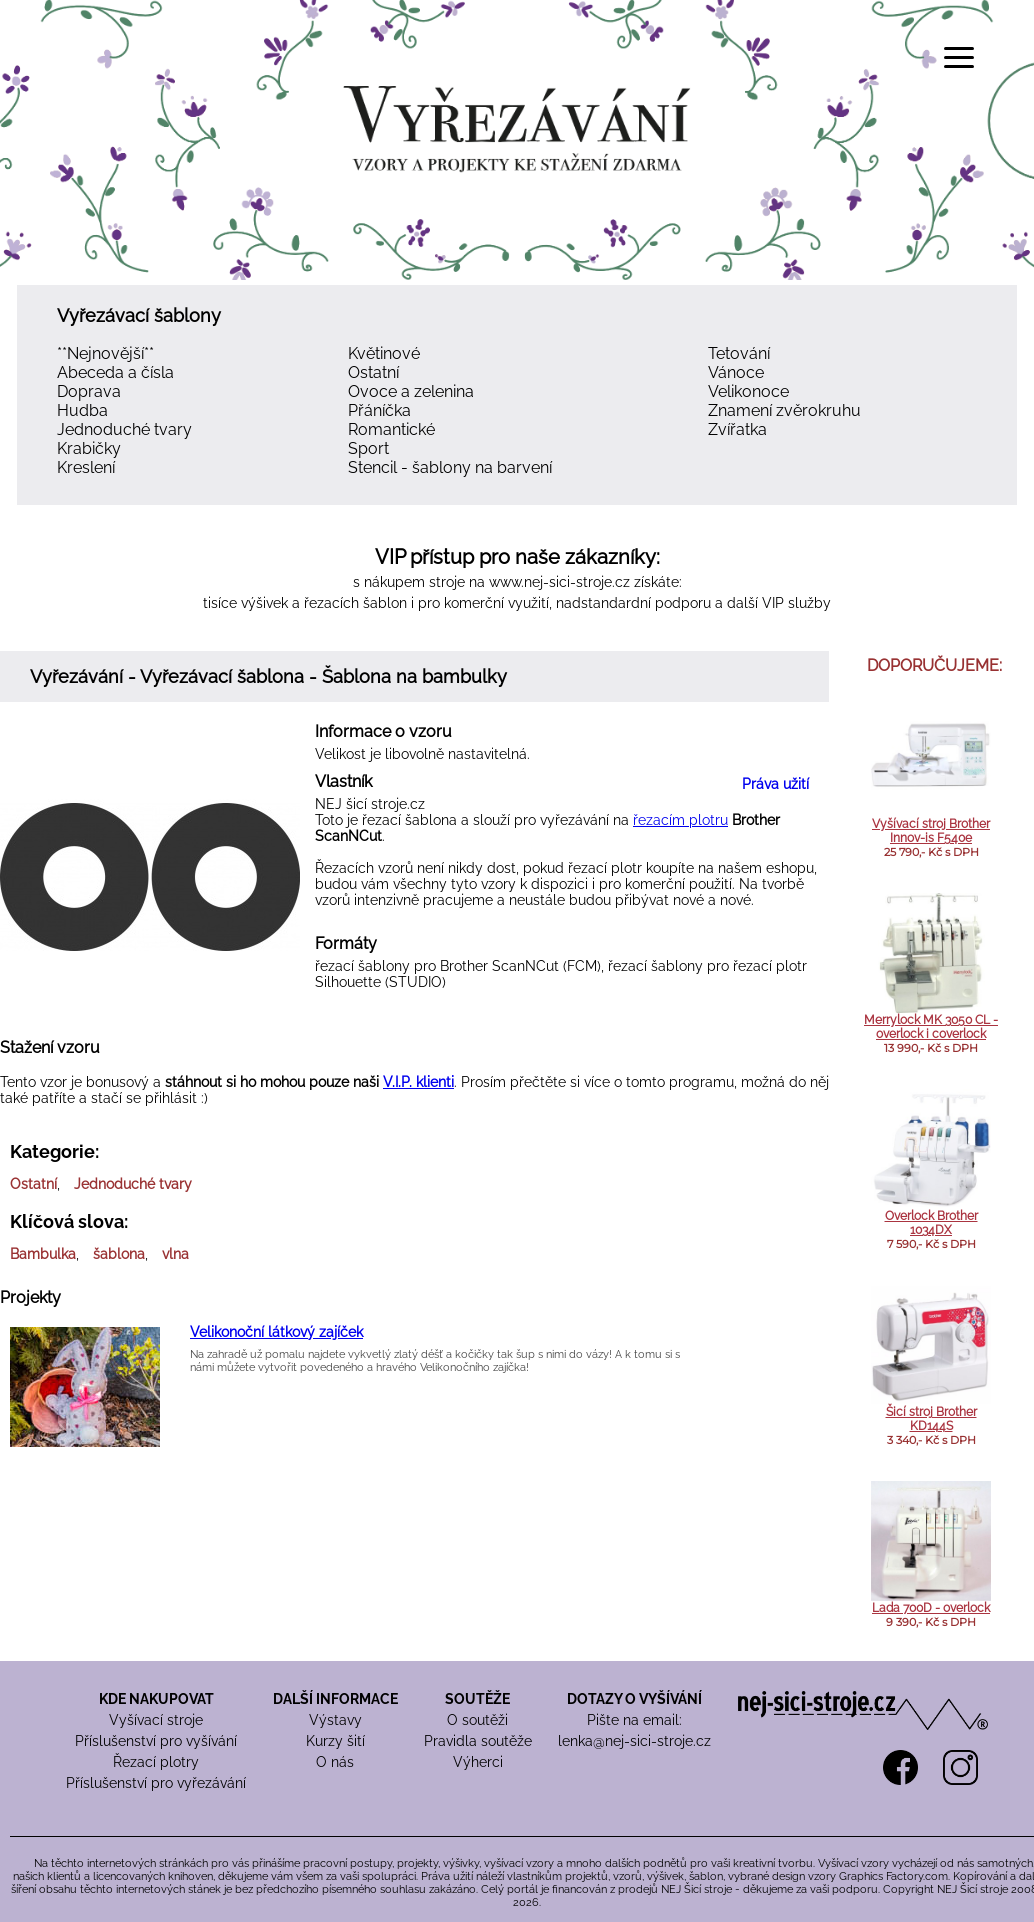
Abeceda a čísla (115, 372)
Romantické (391, 429)
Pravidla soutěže (478, 1741)
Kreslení (86, 467)
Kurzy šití (335, 1741)
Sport (368, 448)
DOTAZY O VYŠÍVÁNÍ (634, 1699)
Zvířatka (737, 429)
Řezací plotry (156, 1762)
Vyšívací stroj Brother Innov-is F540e (931, 831)
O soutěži (477, 1720)
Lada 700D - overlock (931, 1608)
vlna (175, 1254)
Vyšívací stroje (156, 1720)
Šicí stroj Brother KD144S (931, 1419)
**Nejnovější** (105, 353)
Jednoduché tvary (124, 429)
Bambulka (43, 1254)
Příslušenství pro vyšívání (156, 1741)
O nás (335, 1762)
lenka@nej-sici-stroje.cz (634, 1741)
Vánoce (736, 372)
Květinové (384, 353)
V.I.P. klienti (418, 1082)
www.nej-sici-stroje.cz (559, 582)
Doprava (89, 391)
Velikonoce (748, 391)
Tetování (739, 353)
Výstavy (335, 1720)
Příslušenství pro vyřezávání (156, 1783)
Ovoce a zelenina (411, 391)
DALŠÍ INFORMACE (335, 1699)
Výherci (478, 1762)
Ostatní (373, 372)
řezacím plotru (680, 820)
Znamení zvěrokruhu (784, 410)
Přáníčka (379, 410)
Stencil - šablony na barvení (450, 467)
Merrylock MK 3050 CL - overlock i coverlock (931, 1027)
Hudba (82, 410)
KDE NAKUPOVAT (156, 1699)
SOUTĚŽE (477, 1699)
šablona (119, 1254)
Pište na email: (634, 1720)
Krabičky (89, 448)
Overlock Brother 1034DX (931, 1223)
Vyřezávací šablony (139, 315)
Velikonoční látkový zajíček (276, 1332)
